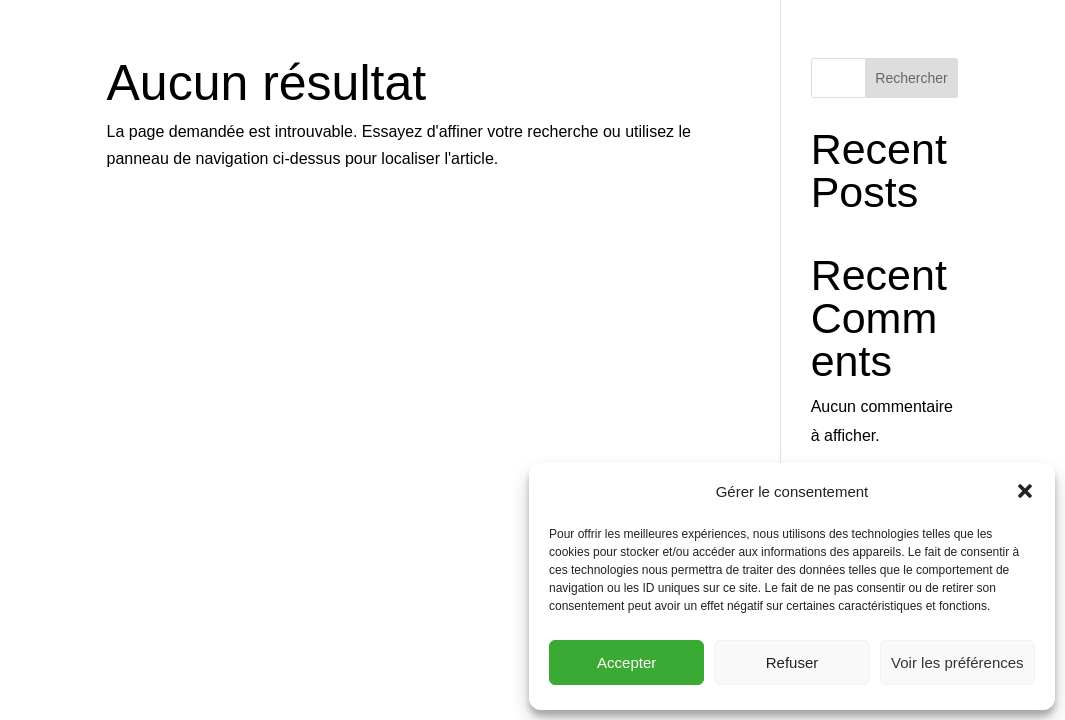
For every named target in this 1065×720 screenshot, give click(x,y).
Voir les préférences (957, 662)
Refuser (792, 662)
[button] (1025, 491)
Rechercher (911, 78)
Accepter (626, 662)
